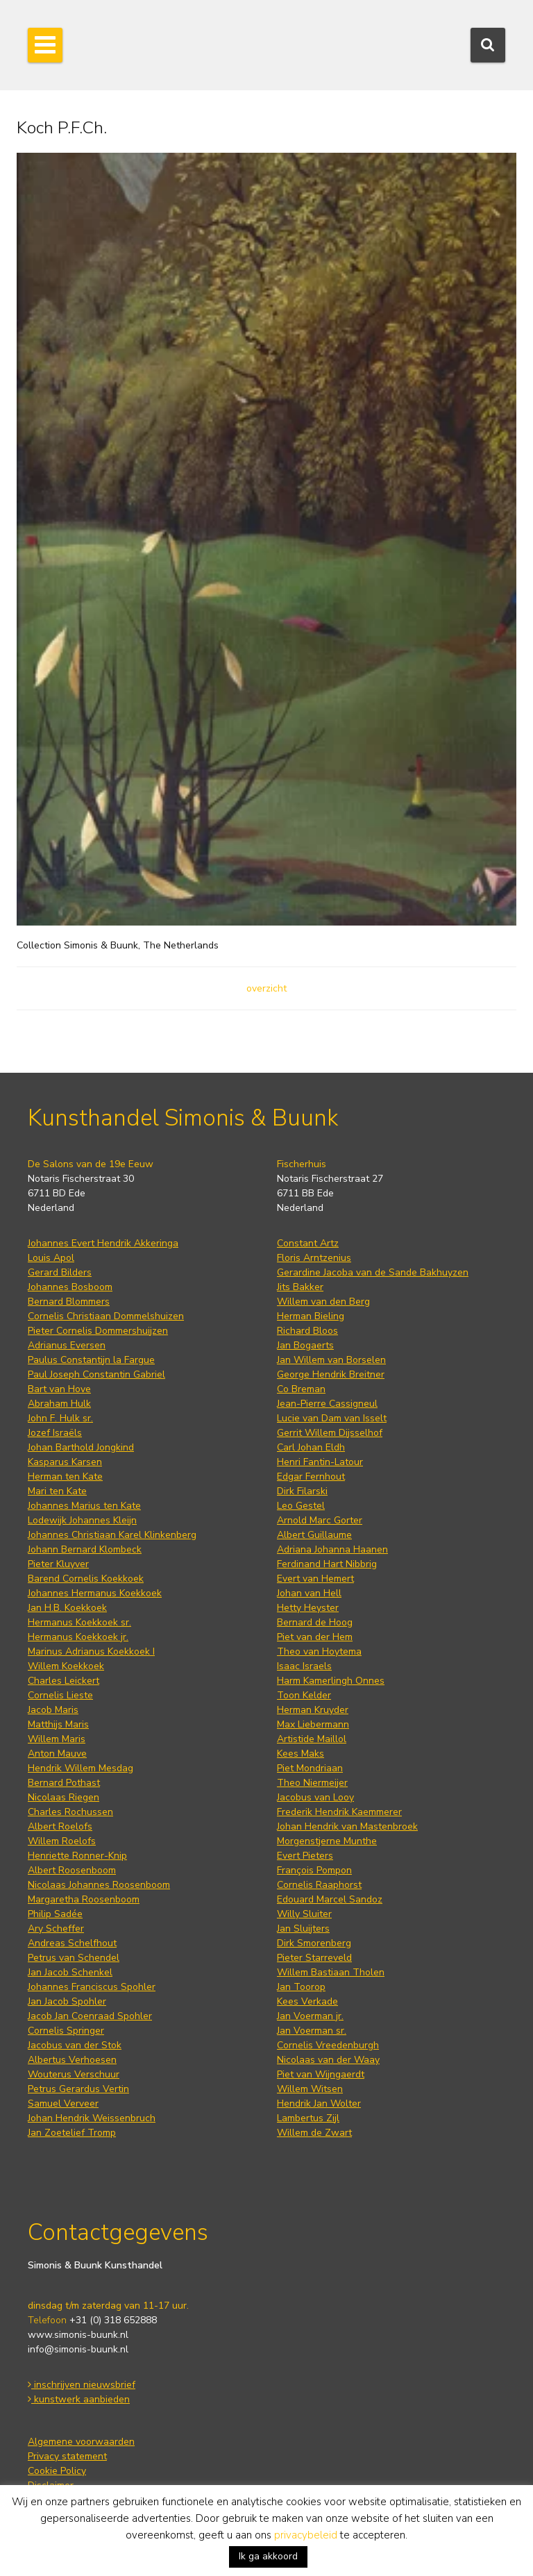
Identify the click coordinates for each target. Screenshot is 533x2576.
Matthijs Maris (58, 1724)
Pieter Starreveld (314, 1957)
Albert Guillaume (314, 1534)
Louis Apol (51, 1257)
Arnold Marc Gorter (319, 1520)
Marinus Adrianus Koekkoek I (91, 1651)
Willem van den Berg (323, 1301)
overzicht (266, 988)
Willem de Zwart (314, 2132)
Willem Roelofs (62, 1841)
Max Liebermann (313, 1724)
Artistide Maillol (311, 1739)
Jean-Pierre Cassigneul (327, 1403)
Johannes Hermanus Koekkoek (95, 1593)
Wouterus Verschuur (73, 2074)
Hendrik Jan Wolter (319, 2103)
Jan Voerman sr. (311, 2030)
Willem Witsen (310, 2089)
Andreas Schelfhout (72, 1943)
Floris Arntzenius (314, 1257)
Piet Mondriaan (310, 1768)
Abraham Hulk (59, 1403)
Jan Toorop (301, 1986)
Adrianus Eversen (66, 1345)
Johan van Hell (309, 1593)
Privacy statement (67, 2456)
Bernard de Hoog (315, 1622)
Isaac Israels (304, 1666)
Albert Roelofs (60, 1826)
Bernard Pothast (64, 1782)
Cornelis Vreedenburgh (328, 2045)
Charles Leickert (63, 1680)
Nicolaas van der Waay (328, 2059)
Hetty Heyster (308, 1607)
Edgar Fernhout (311, 1476)
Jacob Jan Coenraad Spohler (90, 2016)
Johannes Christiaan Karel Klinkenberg (112, 1534)
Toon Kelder (304, 1695)
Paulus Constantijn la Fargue (91, 1359)
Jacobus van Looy (315, 1797)
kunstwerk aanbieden (79, 2399)
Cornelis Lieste (60, 1695)
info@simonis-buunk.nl (78, 2349)
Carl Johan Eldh (311, 1447)
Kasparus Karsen (65, 1462)
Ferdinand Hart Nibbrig (327, 1564)
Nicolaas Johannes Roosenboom (99, 1884)
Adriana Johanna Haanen (332, 1549)
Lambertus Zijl (308, 2118)
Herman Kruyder (312, 1709)
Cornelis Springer (66, 2030)
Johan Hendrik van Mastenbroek (347, 1826)
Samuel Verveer (63, 2103)
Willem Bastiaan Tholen (330, 1972)
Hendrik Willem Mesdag (80, 1768)
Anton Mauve (57, 1753)
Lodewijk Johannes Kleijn (82, 1520)
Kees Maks (300, 1753)
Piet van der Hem (315, 1637)
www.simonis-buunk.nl (78, 2334)
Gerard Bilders (60, 1272)
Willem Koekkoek (66, 1666)
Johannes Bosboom (70, 1287)
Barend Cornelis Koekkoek (86, 1578)
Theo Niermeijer (312, 1782)
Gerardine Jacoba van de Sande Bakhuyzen (372, 1272)
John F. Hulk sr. (60, 1418)
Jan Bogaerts (305, 1345)
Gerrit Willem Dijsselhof (329, 1432)
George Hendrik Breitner (330, 1374)
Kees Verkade (307, 2001)
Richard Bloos (307, 1330)
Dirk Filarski (302, 1491)
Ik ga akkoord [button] (268, 2556)
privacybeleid (305, 2535)
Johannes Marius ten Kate (84, 1505)
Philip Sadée (55, 1914)
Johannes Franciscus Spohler (91, 1986)
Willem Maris (56, 1739)
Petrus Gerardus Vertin (78, 2089)
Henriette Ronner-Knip (77, 1855)
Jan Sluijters (303, 1928)
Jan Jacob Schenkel (70, 1972)
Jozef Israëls (55, 1432)
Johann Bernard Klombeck (85, 1549)
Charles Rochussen (70, 1811)
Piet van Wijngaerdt (320, 2074)
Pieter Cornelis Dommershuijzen (98, 1330)
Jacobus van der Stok (74, 2045)
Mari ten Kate (57, 1491)
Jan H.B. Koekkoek (67, 1607)
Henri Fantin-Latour (320, 1462)
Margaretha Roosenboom (83, 1899)
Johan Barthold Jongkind (81, 1447)
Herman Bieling (310, 1316)
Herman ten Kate (65, 1476)
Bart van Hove (59, 1389)
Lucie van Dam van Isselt (332, 1418)
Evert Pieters (305, 1855)
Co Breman (301, 1389)
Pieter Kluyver (58, 1564)
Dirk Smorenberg (314, 1943)
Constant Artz (308, 1243)
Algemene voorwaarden (81, 2441)
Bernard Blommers (69, 1301)
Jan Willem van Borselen (331, 1359)
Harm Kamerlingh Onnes (330, 1680)
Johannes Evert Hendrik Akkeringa (103, 1243)
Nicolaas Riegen (63, 1797)
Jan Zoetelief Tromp (72, 2132)
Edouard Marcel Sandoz (329, 1899)
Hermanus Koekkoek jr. (78, 1637)
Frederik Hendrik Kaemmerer (339, 1811)
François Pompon (314, 1870)
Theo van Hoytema (319, 1651)
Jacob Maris (53, 1709)
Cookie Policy (57, 2470)
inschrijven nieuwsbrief (81, 2384)
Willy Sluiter (304, 1914)
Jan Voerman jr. (310, 2016)
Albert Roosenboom (72, 1870)
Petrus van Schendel (73, 1957)
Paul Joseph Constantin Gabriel (96, 1374)
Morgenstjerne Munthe (327, 1841)
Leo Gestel (301, 1505)
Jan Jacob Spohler (67, 2001)
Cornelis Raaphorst (319, 1884)
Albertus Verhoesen (72, 2059)
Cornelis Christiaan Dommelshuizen (106, 1316)
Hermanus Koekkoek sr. (79, 1622)
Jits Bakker (300, 1287)
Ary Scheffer (56, 1928)
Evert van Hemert (315, 1578)
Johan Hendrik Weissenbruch (91, 2118)
